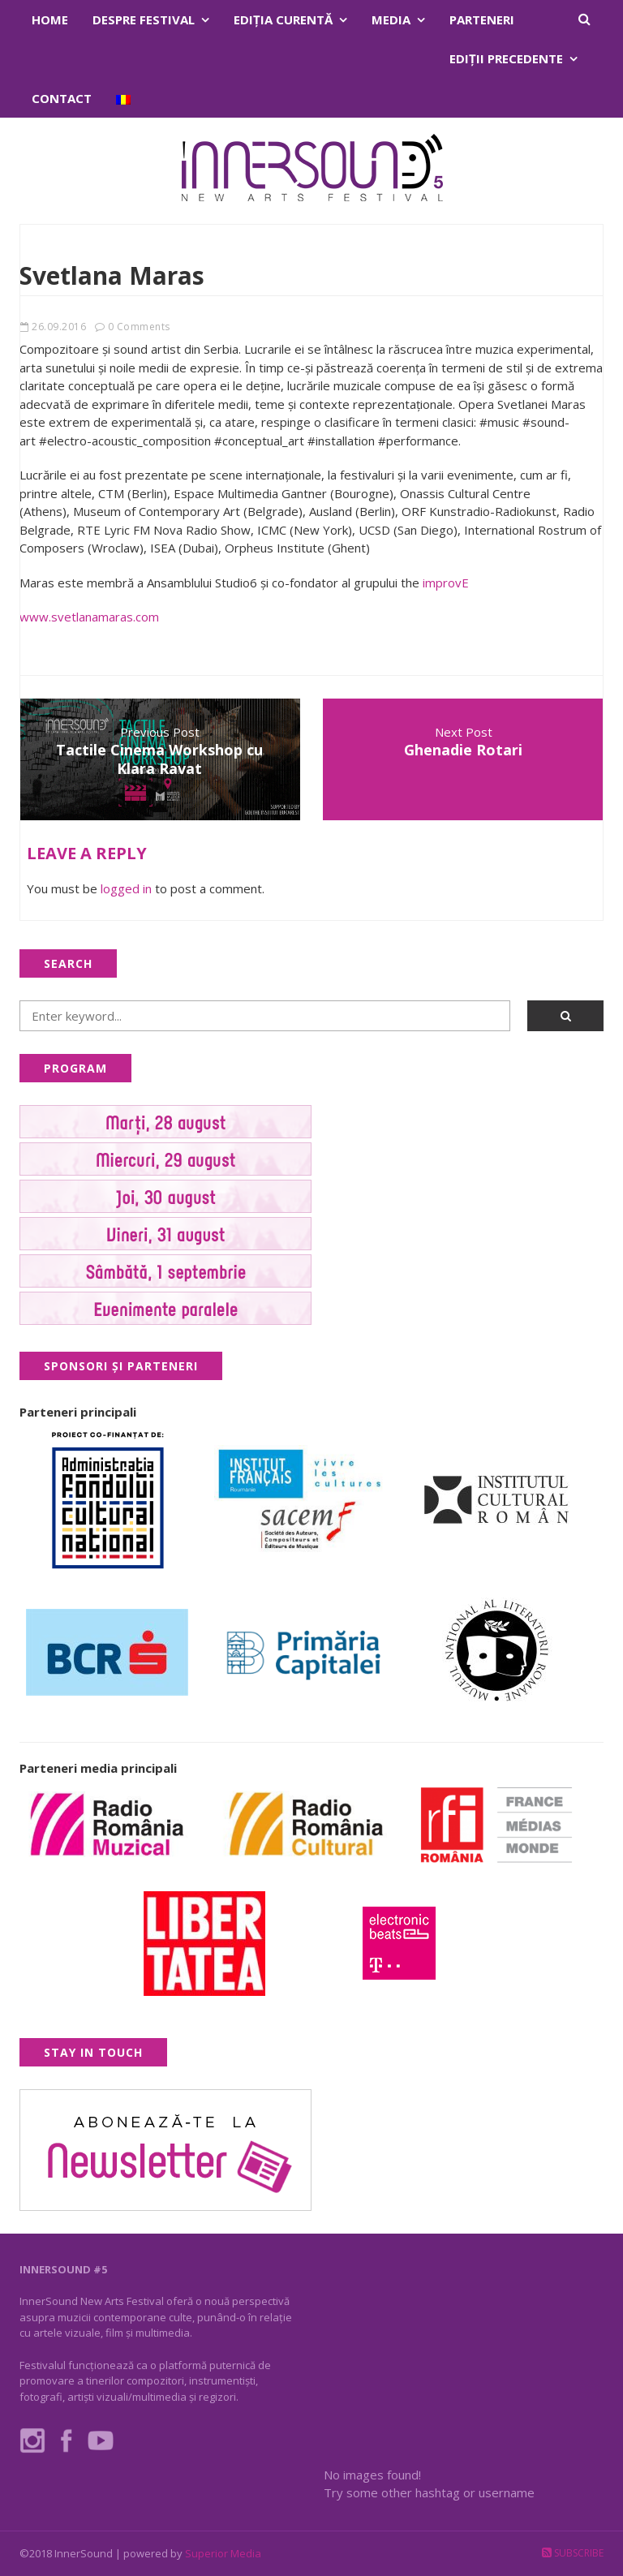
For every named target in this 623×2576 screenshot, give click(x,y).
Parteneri (481, 19)
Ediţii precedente (506, 58)
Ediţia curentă (283, 19)
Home (50, 19)
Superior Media (223, 2553)
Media (391, 19)
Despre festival (143, 19)
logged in (126, 888)
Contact (62, 98)
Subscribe (573, 2553)
